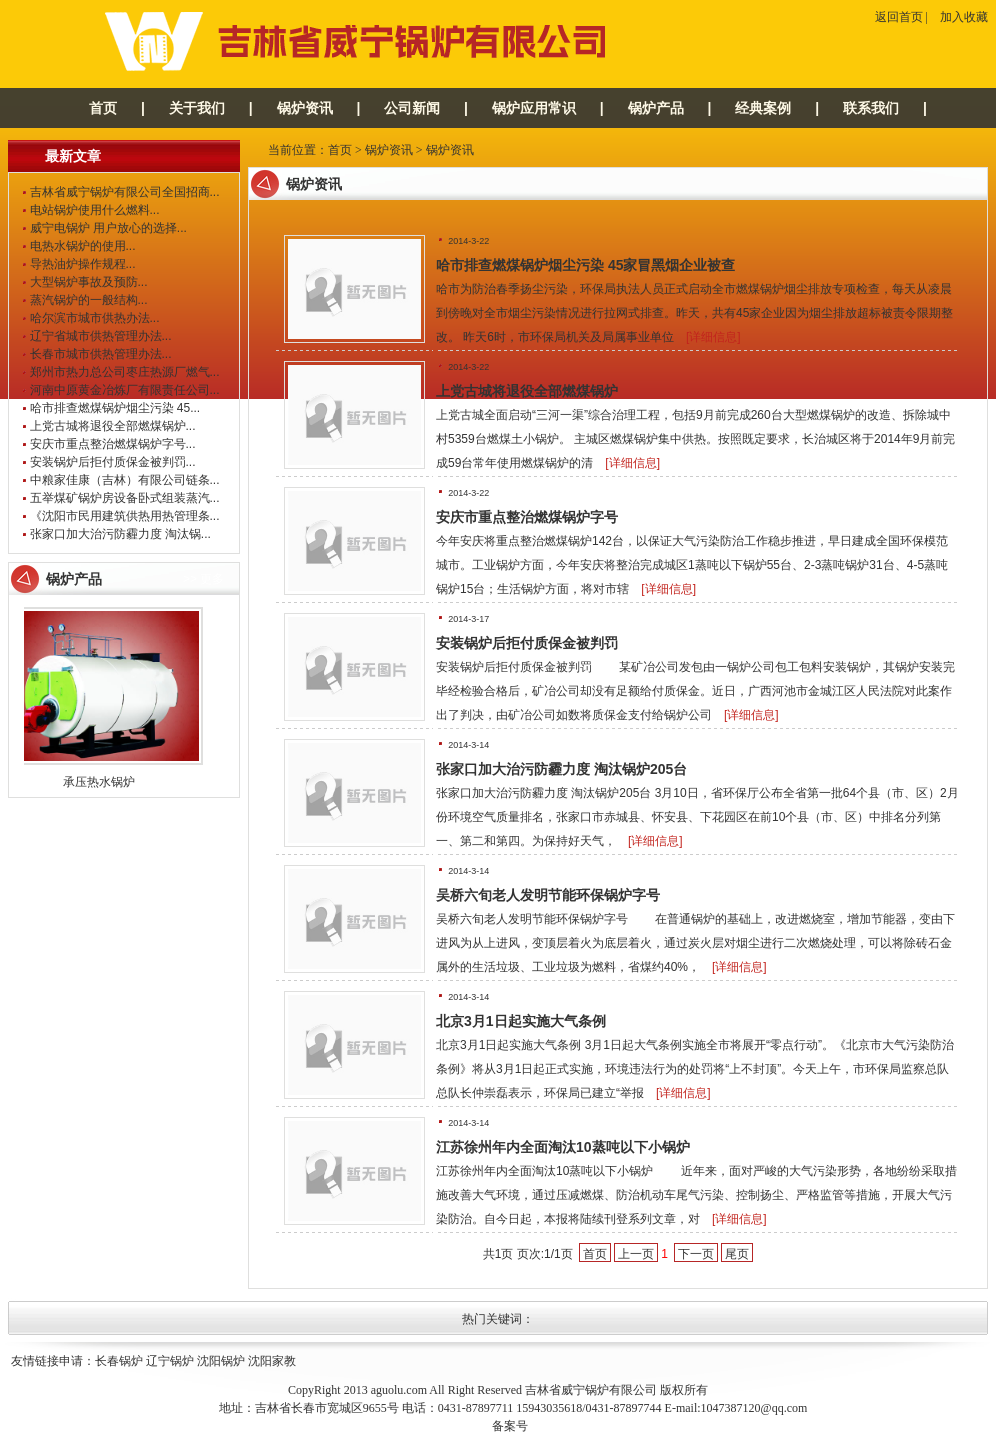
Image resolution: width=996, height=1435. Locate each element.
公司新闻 (412, 108)
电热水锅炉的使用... (83, 246)
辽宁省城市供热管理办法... (101, 336)
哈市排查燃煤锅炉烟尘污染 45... (115, 408)
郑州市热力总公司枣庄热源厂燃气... (125, 372)
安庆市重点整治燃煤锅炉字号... (113, 444)
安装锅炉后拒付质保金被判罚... (113, 462)
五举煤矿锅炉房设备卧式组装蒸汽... (125, 498)
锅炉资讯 (305, 108)
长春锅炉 (119, 1361)
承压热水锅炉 (103, 782)
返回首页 (899, 17)
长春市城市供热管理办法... (101, 354)
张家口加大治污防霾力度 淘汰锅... (120, 534)
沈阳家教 (272, 1361)
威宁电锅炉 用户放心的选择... (108, 228)
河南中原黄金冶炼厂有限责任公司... (125, 390)
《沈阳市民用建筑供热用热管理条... (125, 516)
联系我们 (871, 108)
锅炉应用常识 (534, 108)
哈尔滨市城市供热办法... (95, 318)
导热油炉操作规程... (83, 264)
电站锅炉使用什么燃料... (95, 210)
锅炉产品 (656, 108)
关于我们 (197, 108)
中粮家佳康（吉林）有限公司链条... (125, 480)
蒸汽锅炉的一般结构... (89, 300)
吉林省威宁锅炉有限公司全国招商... (125, 192)
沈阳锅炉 (221, 1361)
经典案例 (763, 108)
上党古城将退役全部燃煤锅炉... (113, 426)
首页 (103, 108)
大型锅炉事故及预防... (89, 282)
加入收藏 (964, 17)
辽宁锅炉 (170, 1361)
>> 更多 (203, 579)
